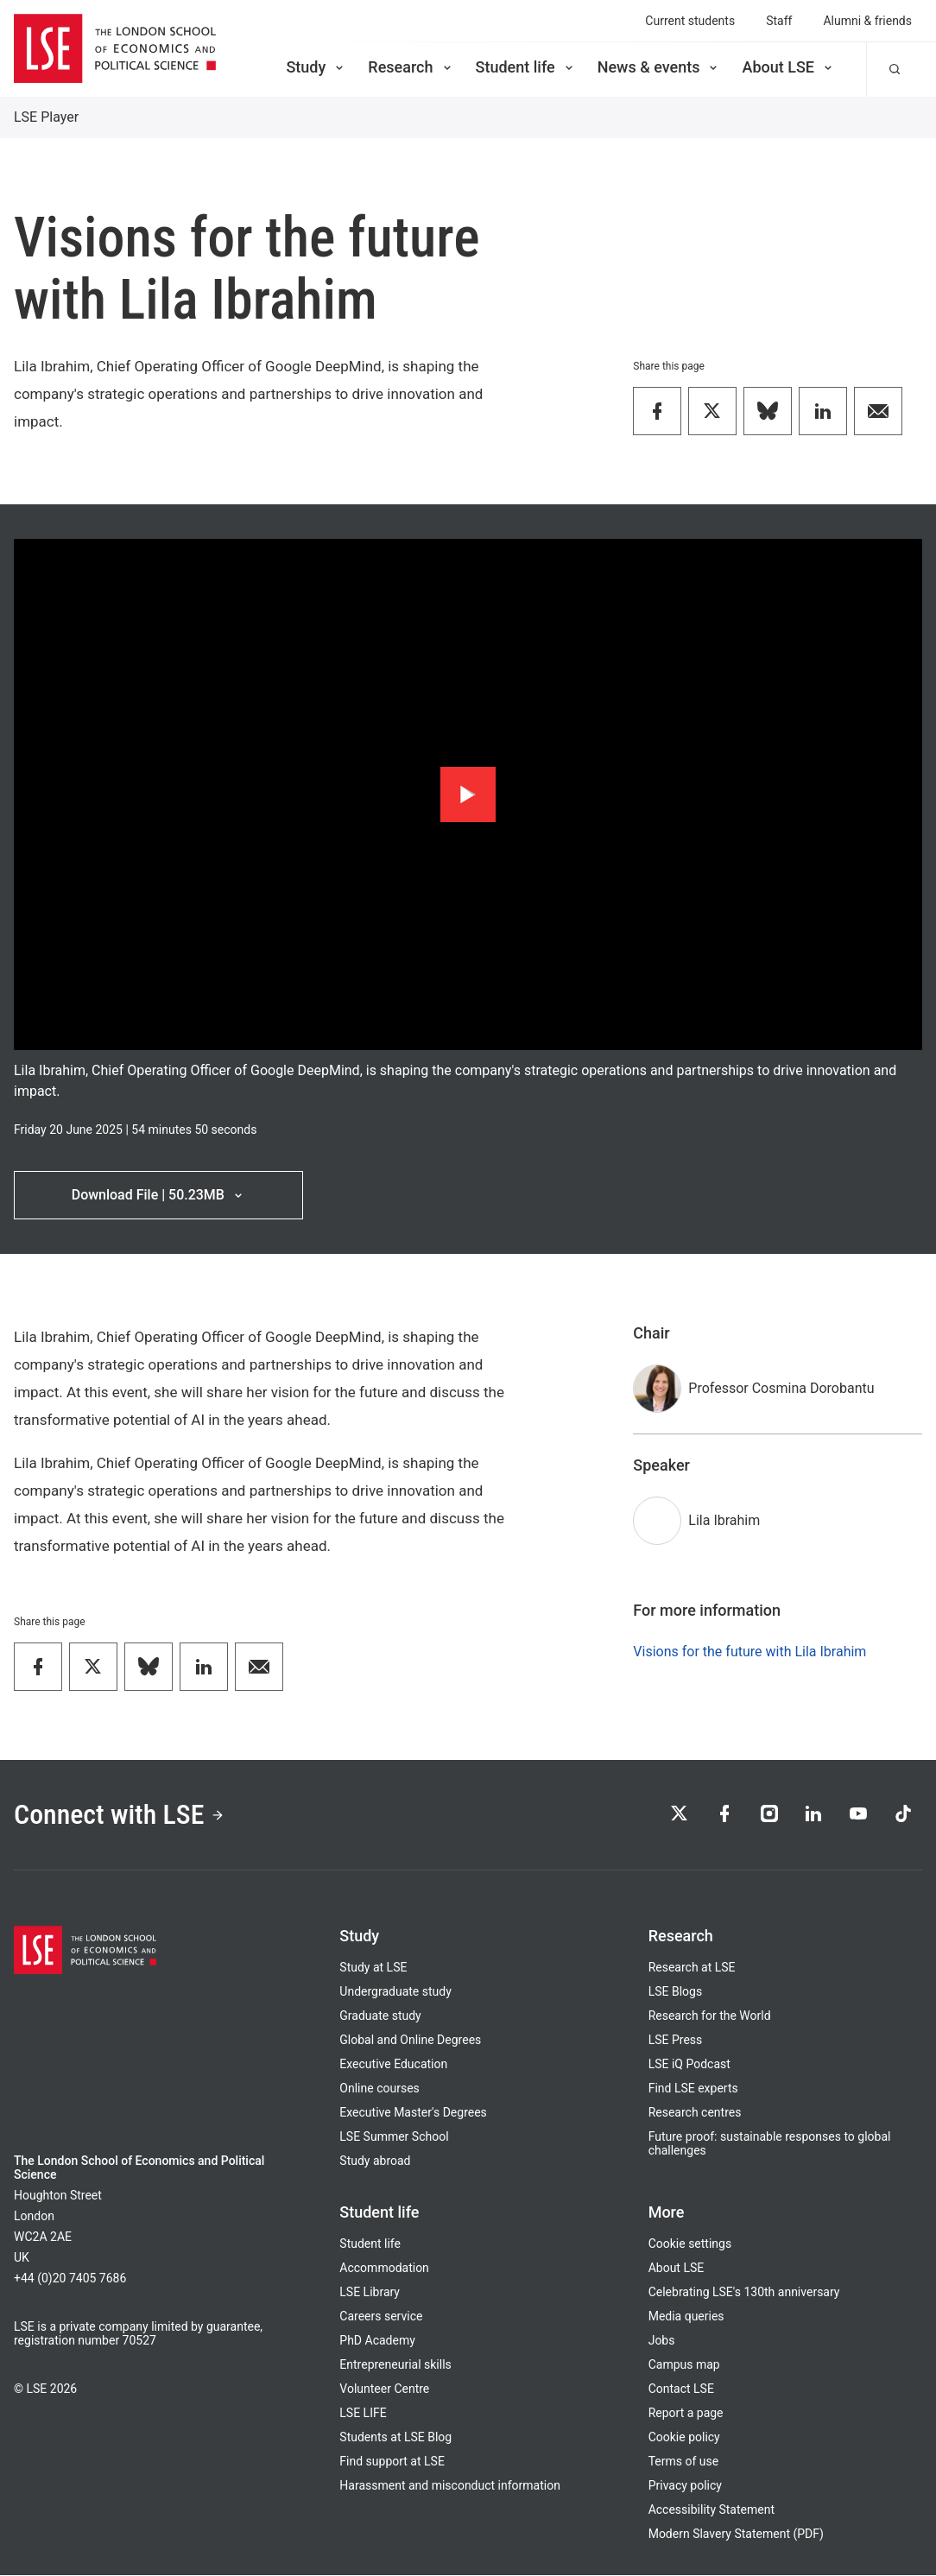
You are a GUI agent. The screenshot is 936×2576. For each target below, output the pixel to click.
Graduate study (380, 2016)
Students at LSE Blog (395, 2438)
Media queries (686, 2317)
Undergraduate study (395, 1992)
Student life (526, 67)
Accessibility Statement (711, 2510)
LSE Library (369, 2293)
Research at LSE (692, 1968)
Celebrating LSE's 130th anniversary (744, 2293)
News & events (659, 67)
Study (316, 67)
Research (410, 67)
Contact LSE (681, 2389)
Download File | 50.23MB (158, 1195)
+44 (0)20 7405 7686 (70, 2279)
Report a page (686, 2414)
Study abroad (374, 2161)
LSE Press (675, 2041)
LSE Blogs (675, 1992)
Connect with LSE (119, 1815)
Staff (779, 21)
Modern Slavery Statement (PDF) (736, 2534)
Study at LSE (373, 1968)
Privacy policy (685, 2486)
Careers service (380, 2317)
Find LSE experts (693, 2089)
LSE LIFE (362, 2414)
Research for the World (709, 2016)
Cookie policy (684, 2438)
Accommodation (384, 2268)
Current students (690, 21)
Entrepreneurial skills (395, 2365)
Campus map (684, 2365)
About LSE (788, 67)
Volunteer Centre (384, 2389)
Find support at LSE (392, 2462)
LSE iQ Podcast (689, 2065)
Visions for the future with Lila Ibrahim (749, 1651)
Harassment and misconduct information (449, 2486)
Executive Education (393, 2065)
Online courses (379, 2089)
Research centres (695, 2113)
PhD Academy (377, 2341)
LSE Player (46, 117)
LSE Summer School (393, 2137)
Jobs (661, 2341)
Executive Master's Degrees (413, 2113)
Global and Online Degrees (410, 2041)
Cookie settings (690, 2244)
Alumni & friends (867, 21)
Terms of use (683, 2462)
